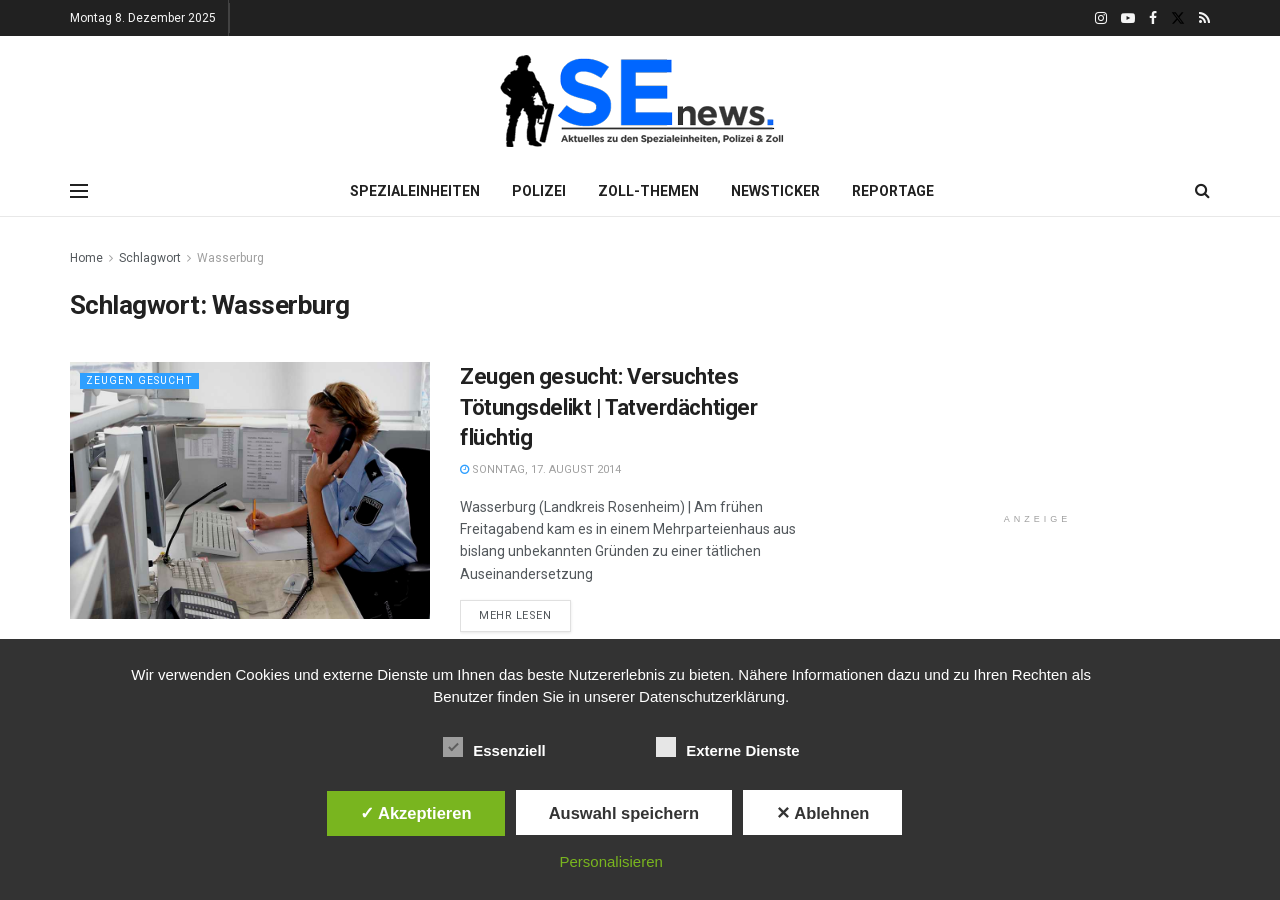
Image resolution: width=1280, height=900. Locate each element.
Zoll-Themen (648, 191)
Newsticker (775, 191)
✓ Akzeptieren (416, 813)
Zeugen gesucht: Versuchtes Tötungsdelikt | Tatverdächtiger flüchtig (608, 407)
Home (86, 258)
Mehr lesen (515, 615)
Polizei (539, 191)
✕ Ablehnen (822, 813)
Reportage (893, 191)
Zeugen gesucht (141, 380)
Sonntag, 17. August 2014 (540, 469)
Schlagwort (150, 258)
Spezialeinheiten (415, 191)
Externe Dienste (727, 747)
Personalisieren (611, 861)
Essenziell (494, 747)
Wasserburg (230, 258)
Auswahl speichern (624, 813)
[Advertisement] (1038, 372)
